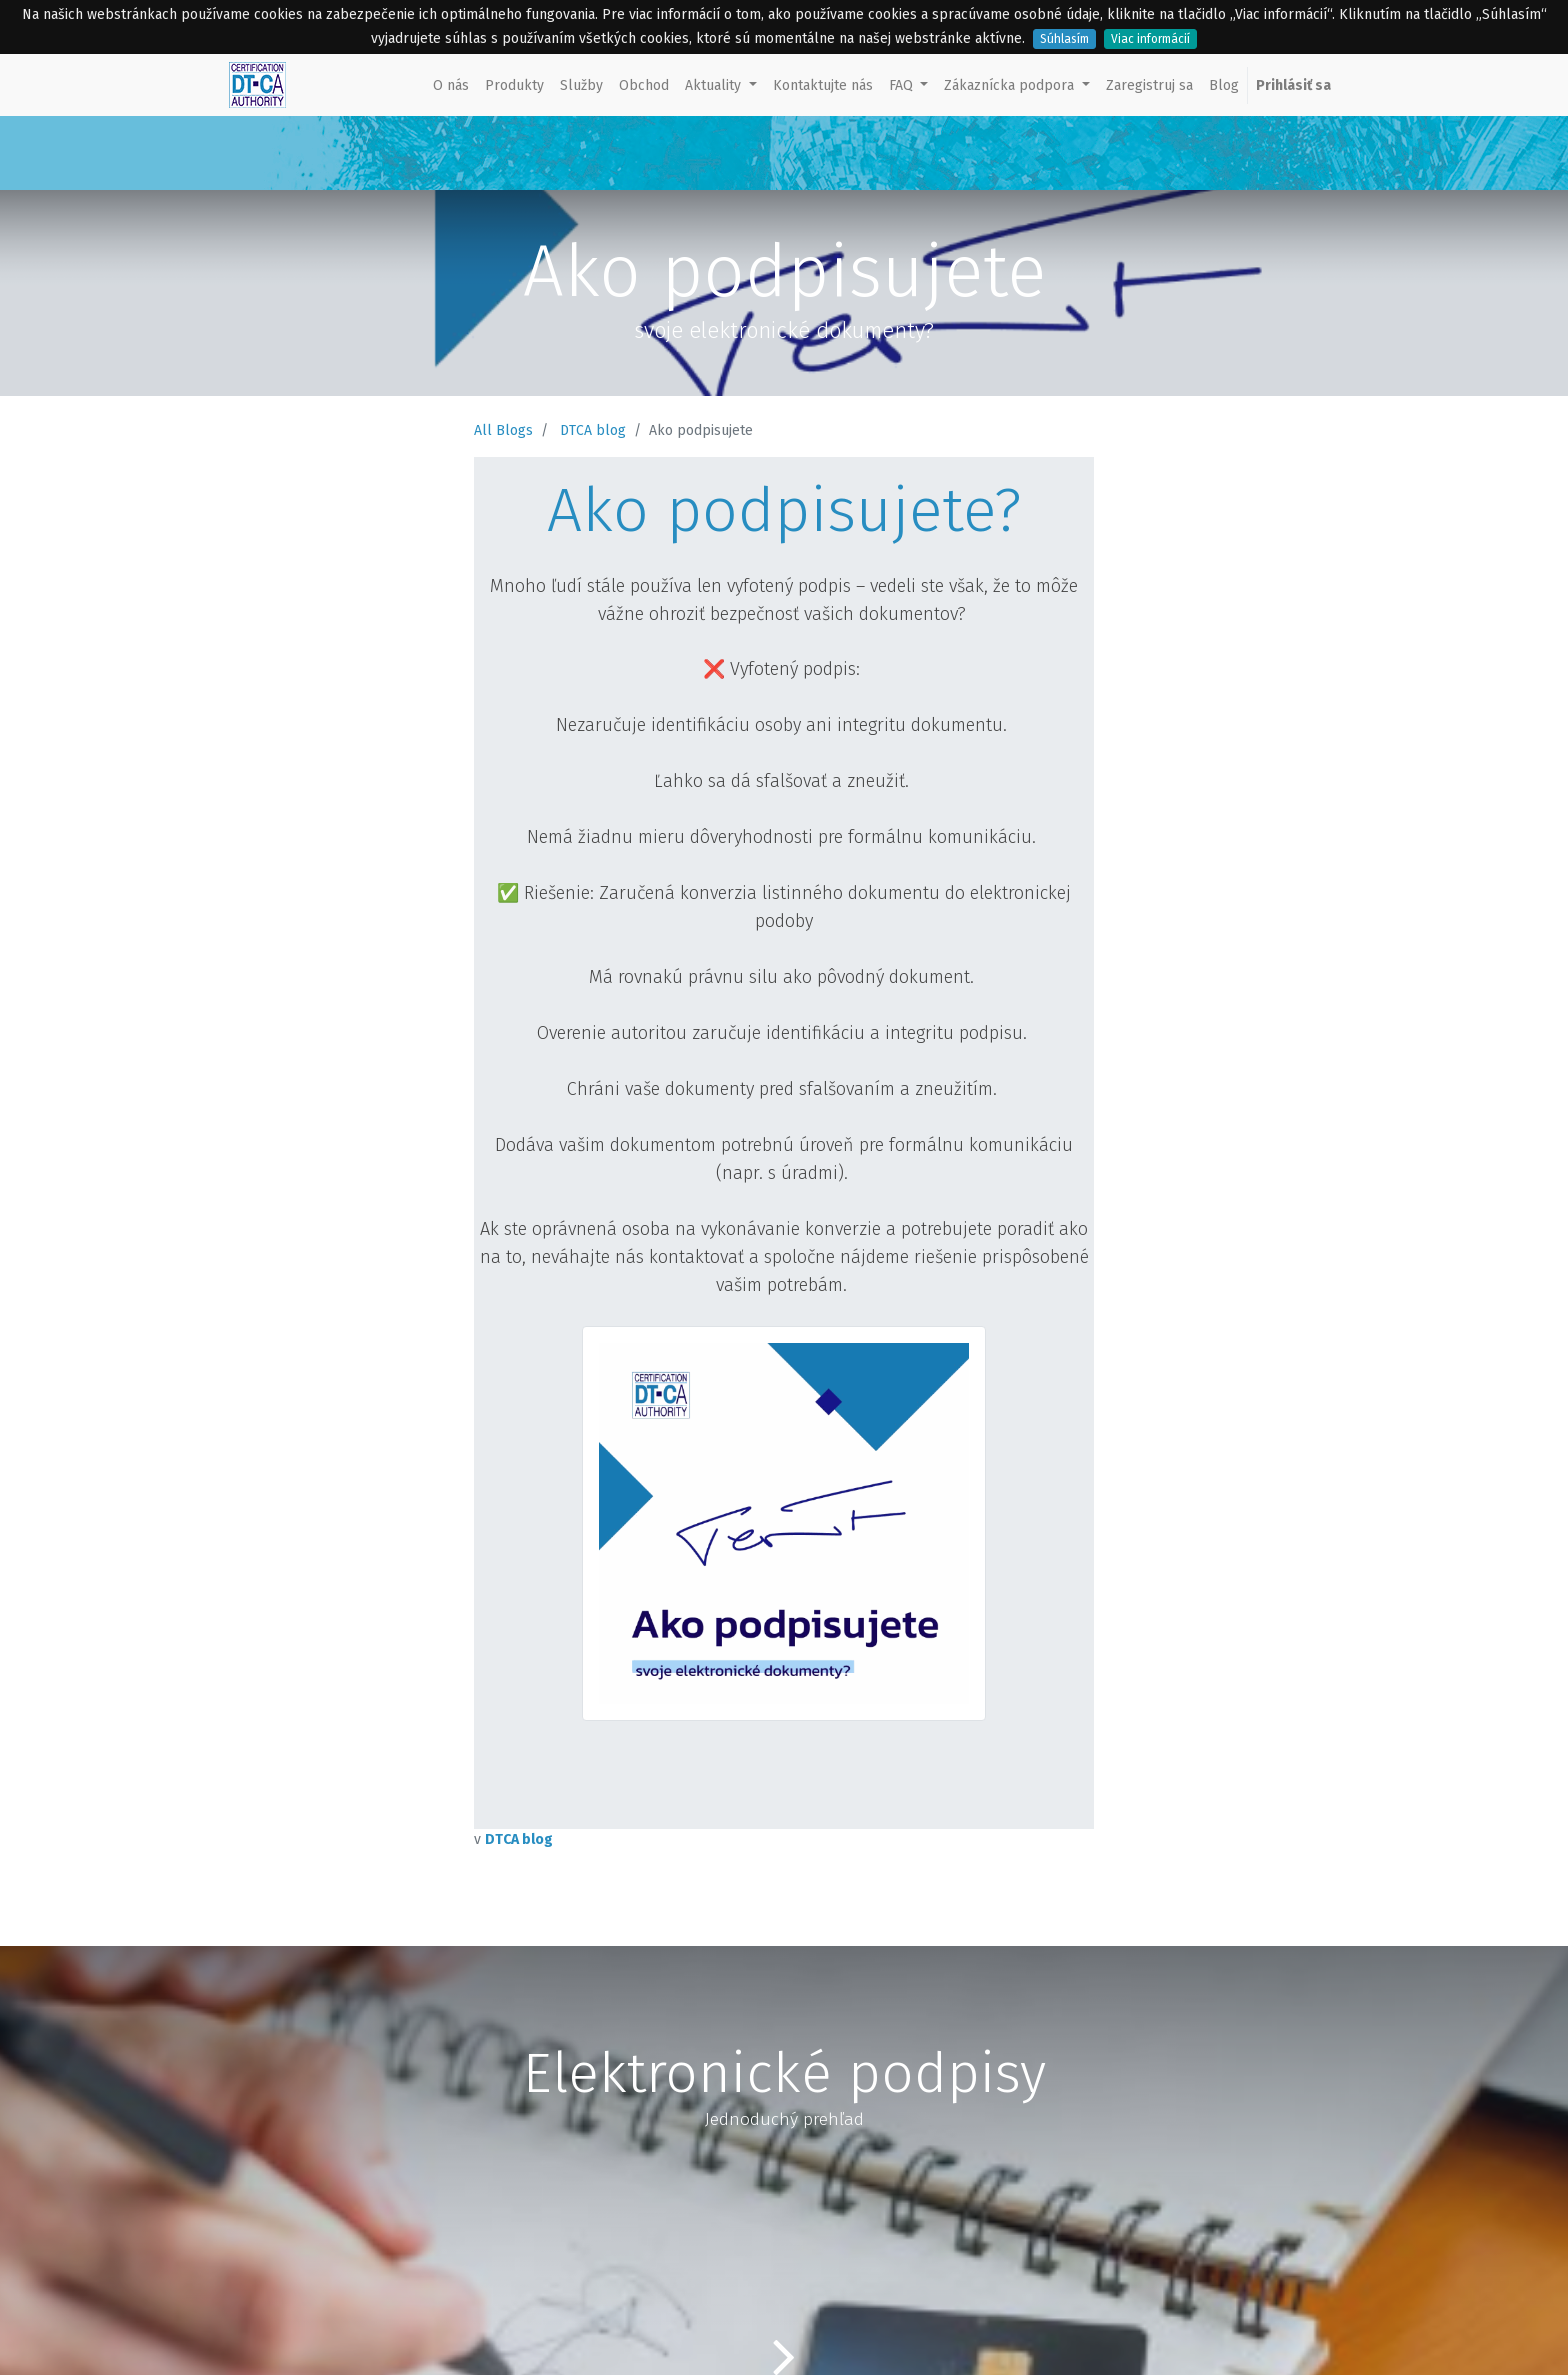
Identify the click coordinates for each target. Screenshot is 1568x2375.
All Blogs (503, 430)
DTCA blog (593, 430)
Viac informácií (1150, 39)
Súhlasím (1064, 39)
